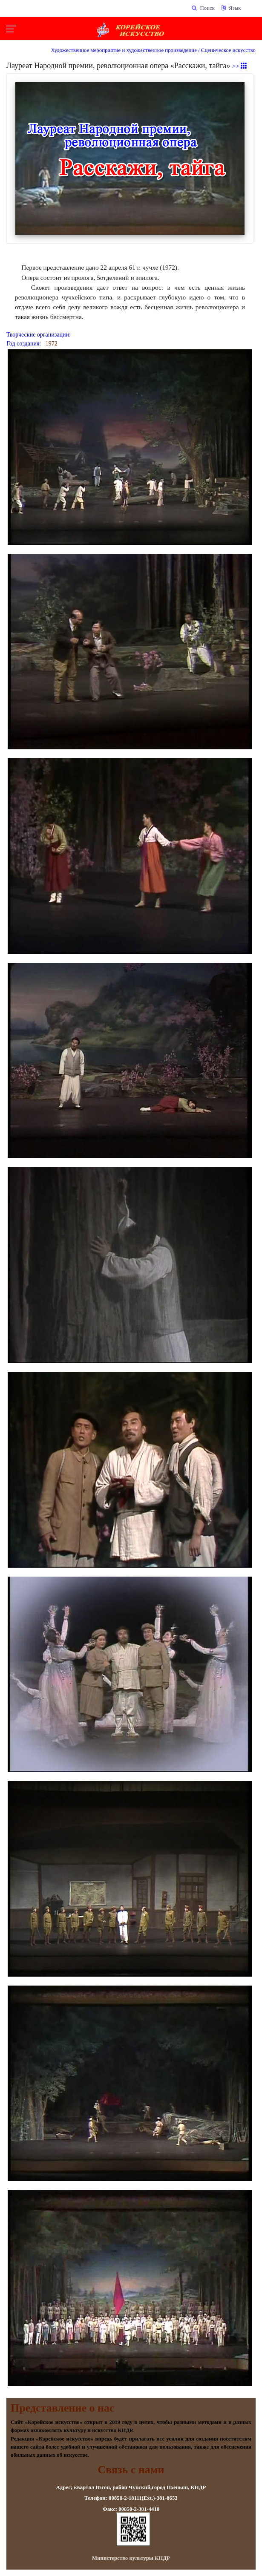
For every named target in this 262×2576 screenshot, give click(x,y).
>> (239, 66)
